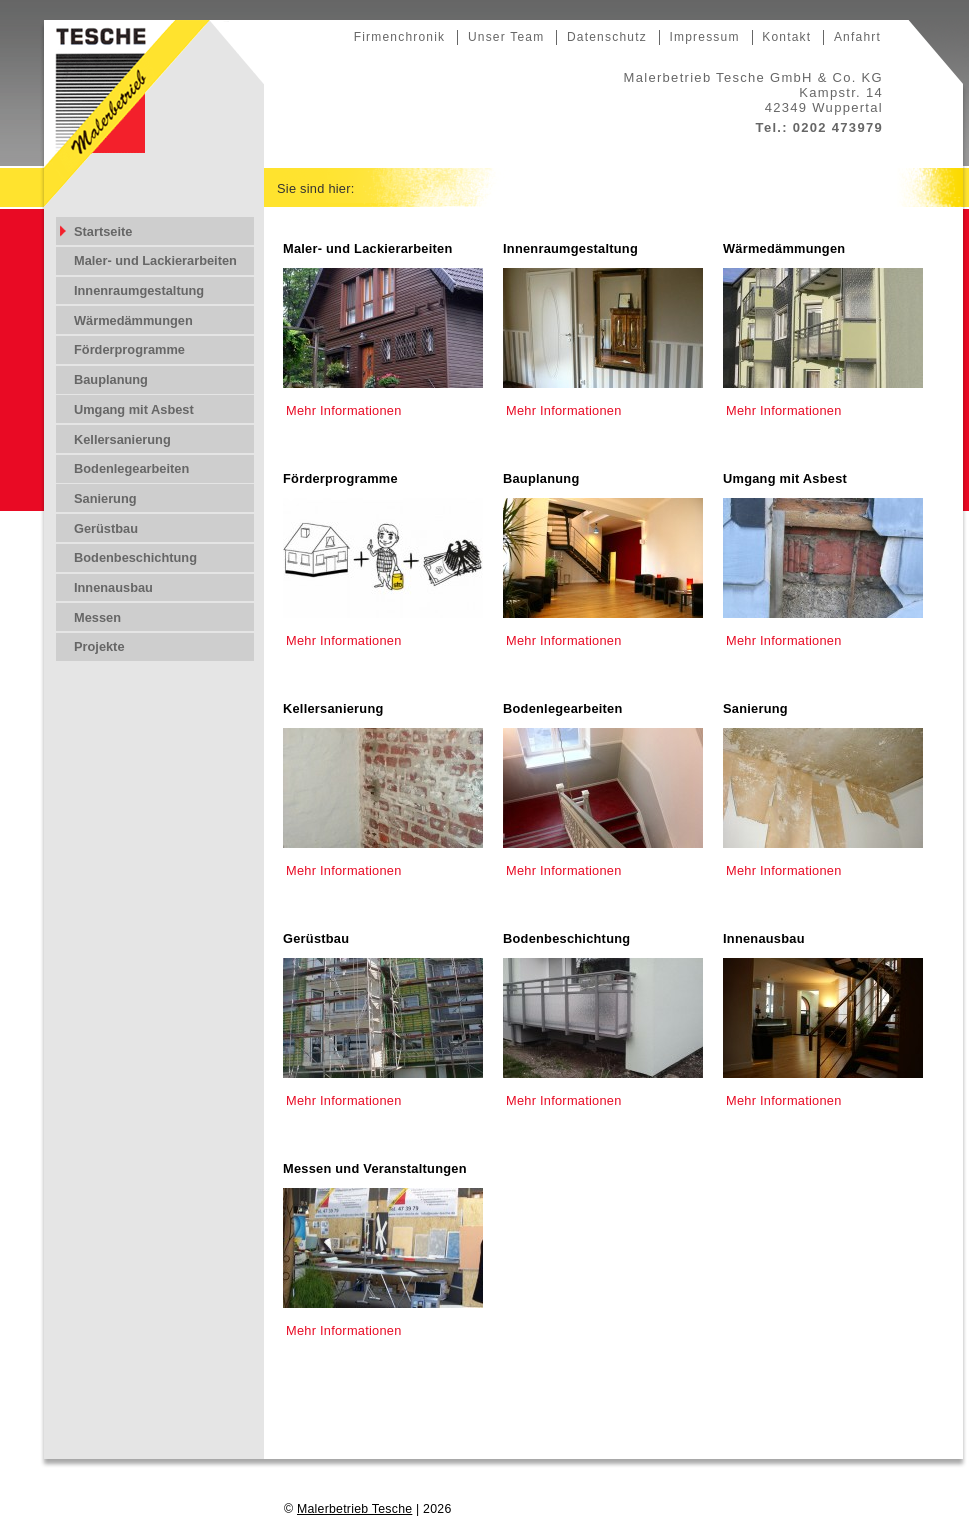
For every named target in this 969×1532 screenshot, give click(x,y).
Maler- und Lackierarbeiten (368, 248)
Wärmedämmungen (784, 248)
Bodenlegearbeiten (563, 708)
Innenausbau (764, 938)
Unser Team (506, 37)
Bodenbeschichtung (566, 938)
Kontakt (786, 37)
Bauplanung (541, 478)
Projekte (99, 646)
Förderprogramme (340, 478)
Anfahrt (857, 37)
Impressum (704, 37)
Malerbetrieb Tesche (354, 1509)
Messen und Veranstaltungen (375, 1168)
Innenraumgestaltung (570, 248)
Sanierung (755, 708)
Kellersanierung (333, 708)
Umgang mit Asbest (785, 478)
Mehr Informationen (344, 410)
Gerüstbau (316, 938)
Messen (97, 617)
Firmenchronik (400, 37)
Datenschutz (607, 37)
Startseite (103, 231)
